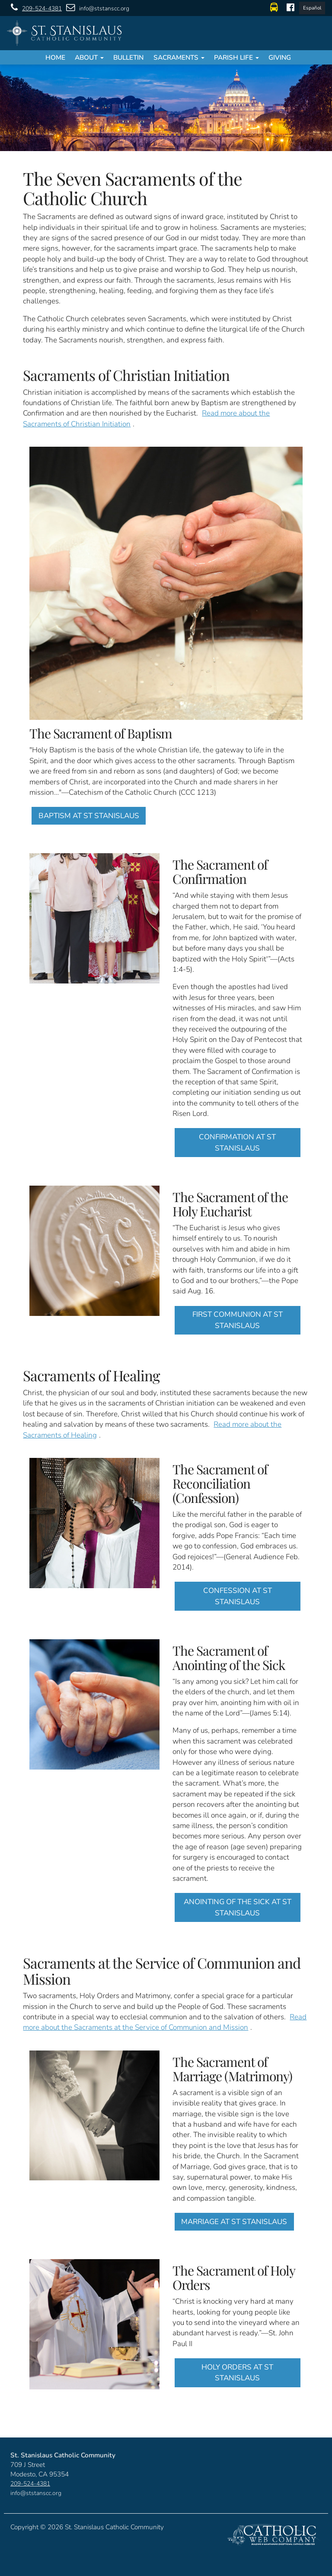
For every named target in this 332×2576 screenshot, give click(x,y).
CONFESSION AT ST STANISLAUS (237, 1596)
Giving (279, 57)
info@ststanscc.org (95, 8)
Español (312, 7)
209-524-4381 (34, 8)
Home (55, 57)
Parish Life (236, 57)
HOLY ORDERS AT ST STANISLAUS (237, 2372)
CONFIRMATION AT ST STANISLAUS (237, 1142)
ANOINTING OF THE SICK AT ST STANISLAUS (237, 1907)
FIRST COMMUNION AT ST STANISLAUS (237, 1320)
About (89, 57)
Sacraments (178, 57)
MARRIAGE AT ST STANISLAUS (234, 2222)
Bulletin (128, 57)
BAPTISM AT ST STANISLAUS (88, 816)
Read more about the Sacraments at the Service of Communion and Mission (164, 2022)
